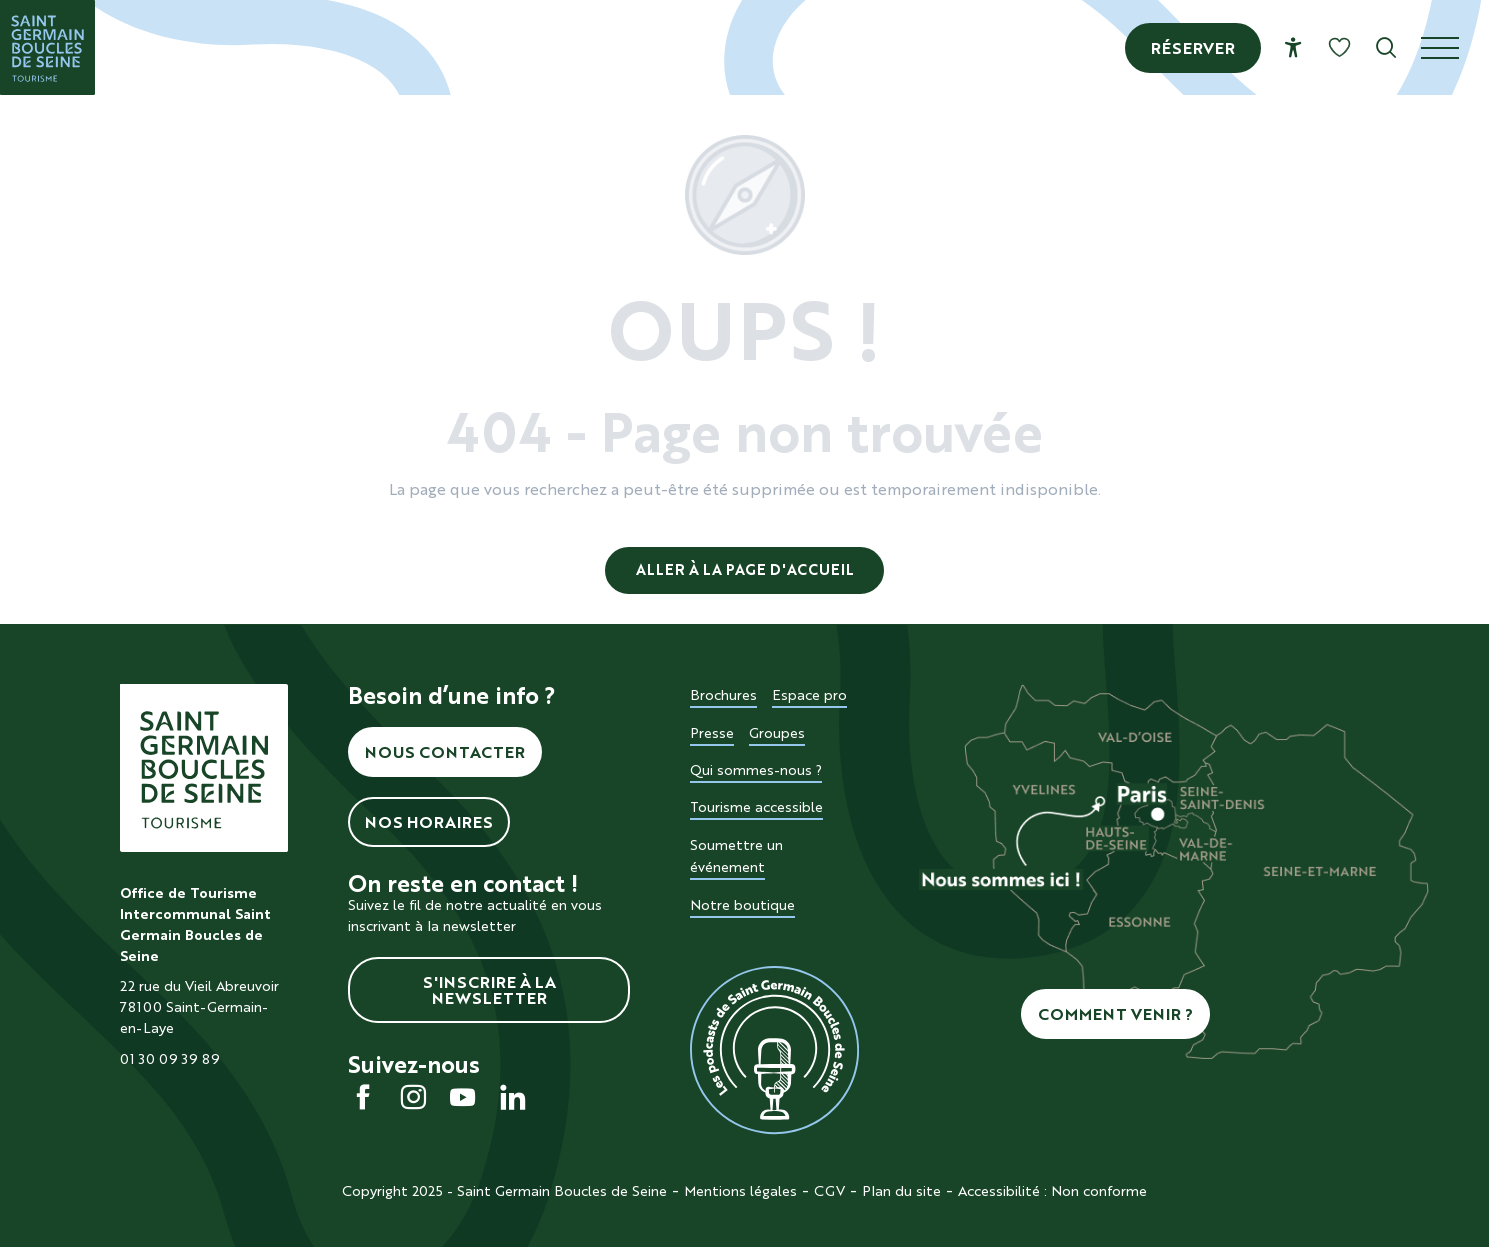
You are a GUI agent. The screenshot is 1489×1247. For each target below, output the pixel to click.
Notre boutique (742, 905)
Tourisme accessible (756, 807)
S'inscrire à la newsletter (489, 990)
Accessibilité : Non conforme (1052, 1191)
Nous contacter (445, 752)
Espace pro (809, 695)
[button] (1386, 47)
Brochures (723, 695)
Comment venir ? (1115, 1014)
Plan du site (901, 1191)
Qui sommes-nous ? (756, 770)
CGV (829, 1191)
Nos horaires (429, 822)
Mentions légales (740, 1191)
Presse (712, 733)
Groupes (777, 733)
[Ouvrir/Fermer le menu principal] (1455, 48)
